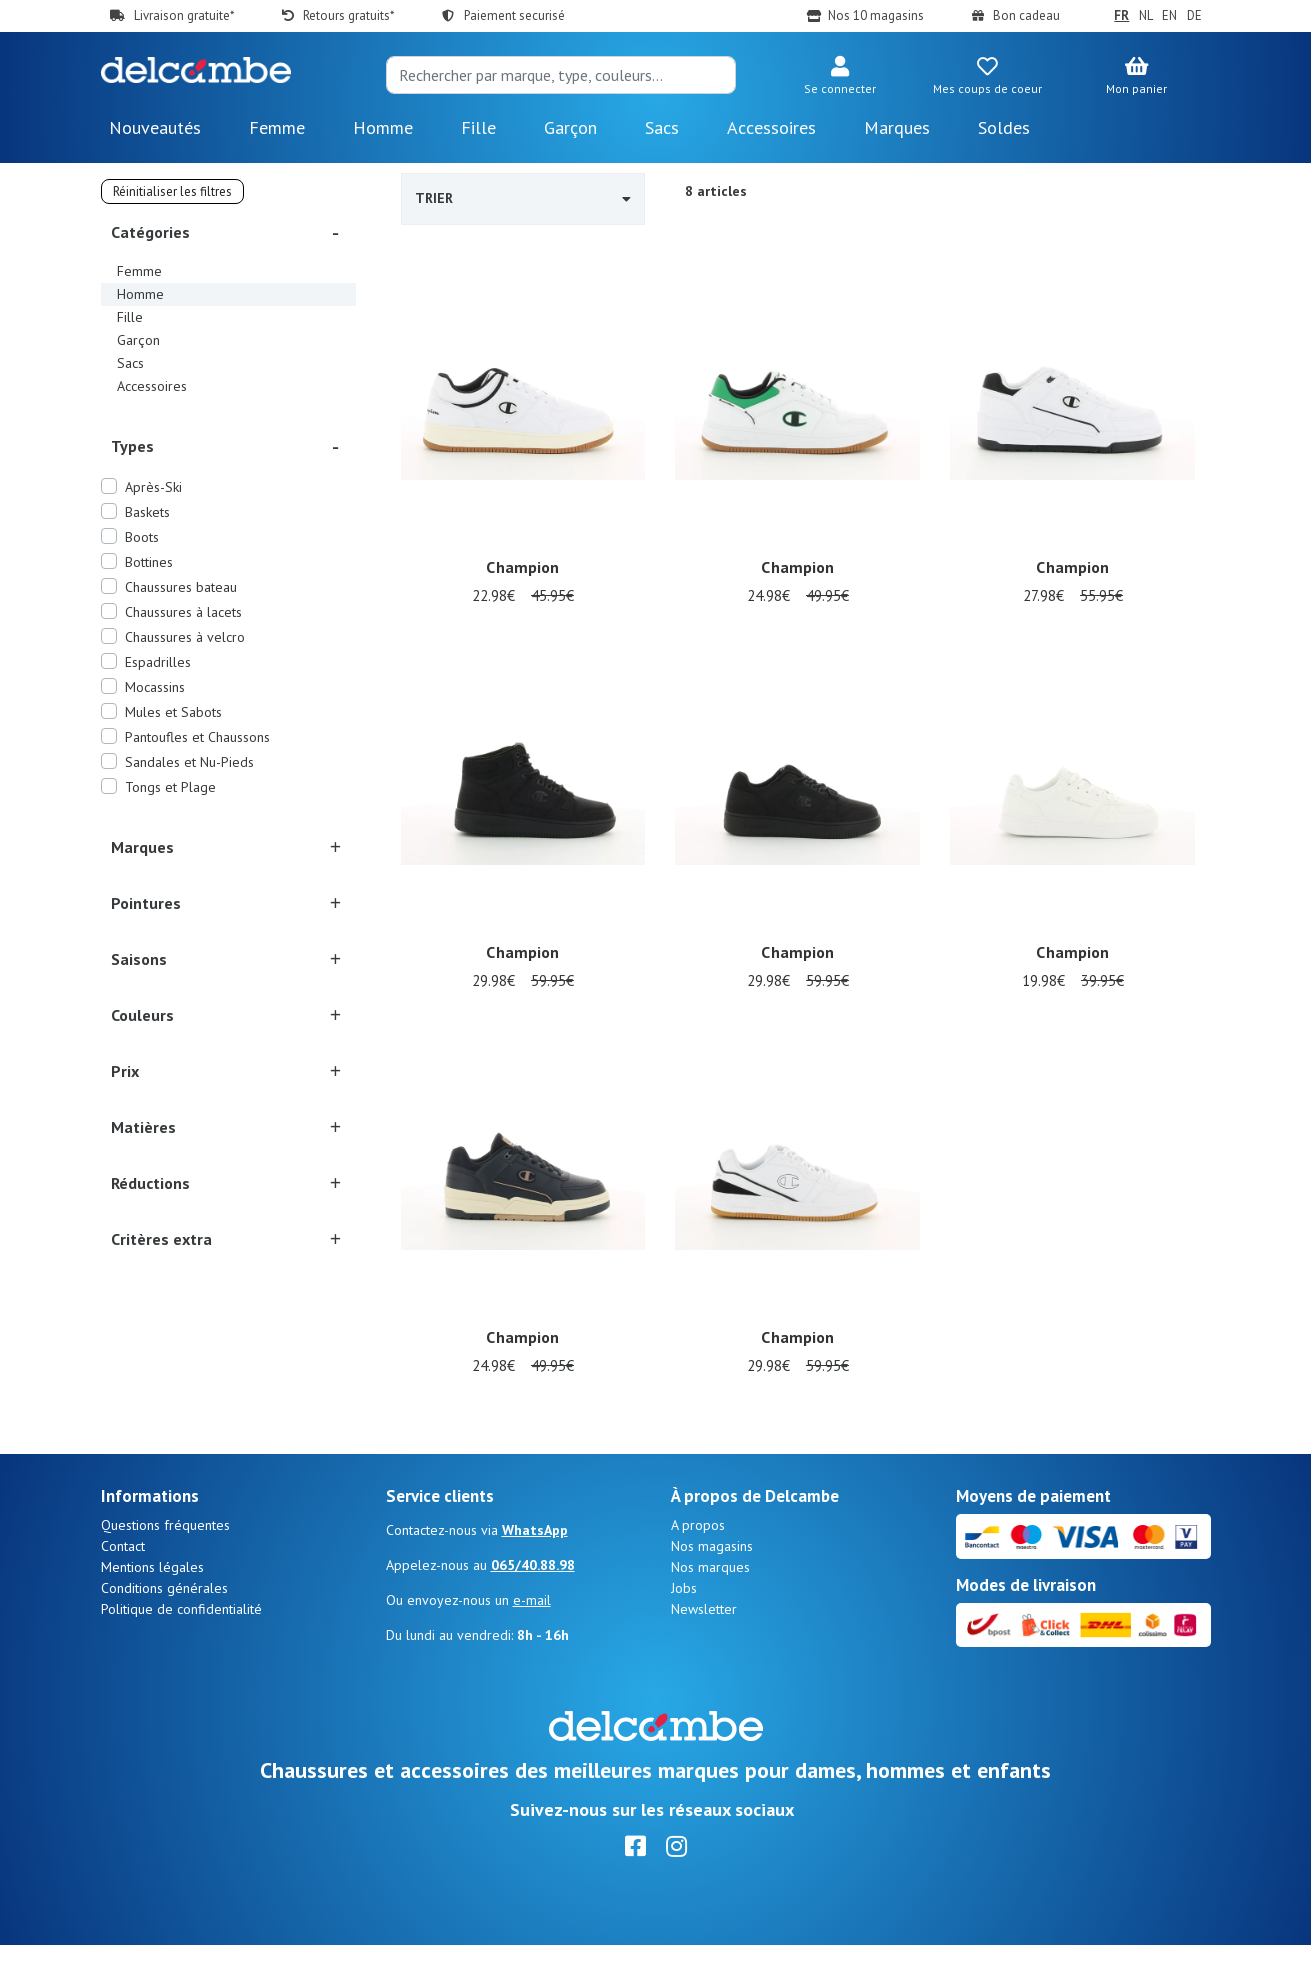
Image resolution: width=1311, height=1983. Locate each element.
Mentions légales (152, 1605)
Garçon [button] (570, 127)
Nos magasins (712, 1584)
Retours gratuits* (348, 15)
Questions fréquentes (165, 1563)
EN (1169, 15)
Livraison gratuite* (184, 15)
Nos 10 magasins (876, 15)
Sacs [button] (662, 127)
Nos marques (710, 1605)
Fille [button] (478, 127)
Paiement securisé (514, 15)
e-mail (532, 1638)
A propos (698, 1563)
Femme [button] (277, 127)
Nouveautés (155, 127)
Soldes (1004, 127)
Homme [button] (383, 127)
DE (1194, 15)
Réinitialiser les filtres (172, 191)
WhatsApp (535, 1568)
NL (1146, 15)
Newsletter (704, 1647)
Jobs (684, 1626)
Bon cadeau (1026, 15)
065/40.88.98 (533, 1603)
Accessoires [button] (771, 127)
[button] (840, 77)
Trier (523, 198)
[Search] (561, 75)
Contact (123, 1584)
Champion (522, 569)
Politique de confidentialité (181, 1647)
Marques (897, 127)
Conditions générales (164, 1626)
